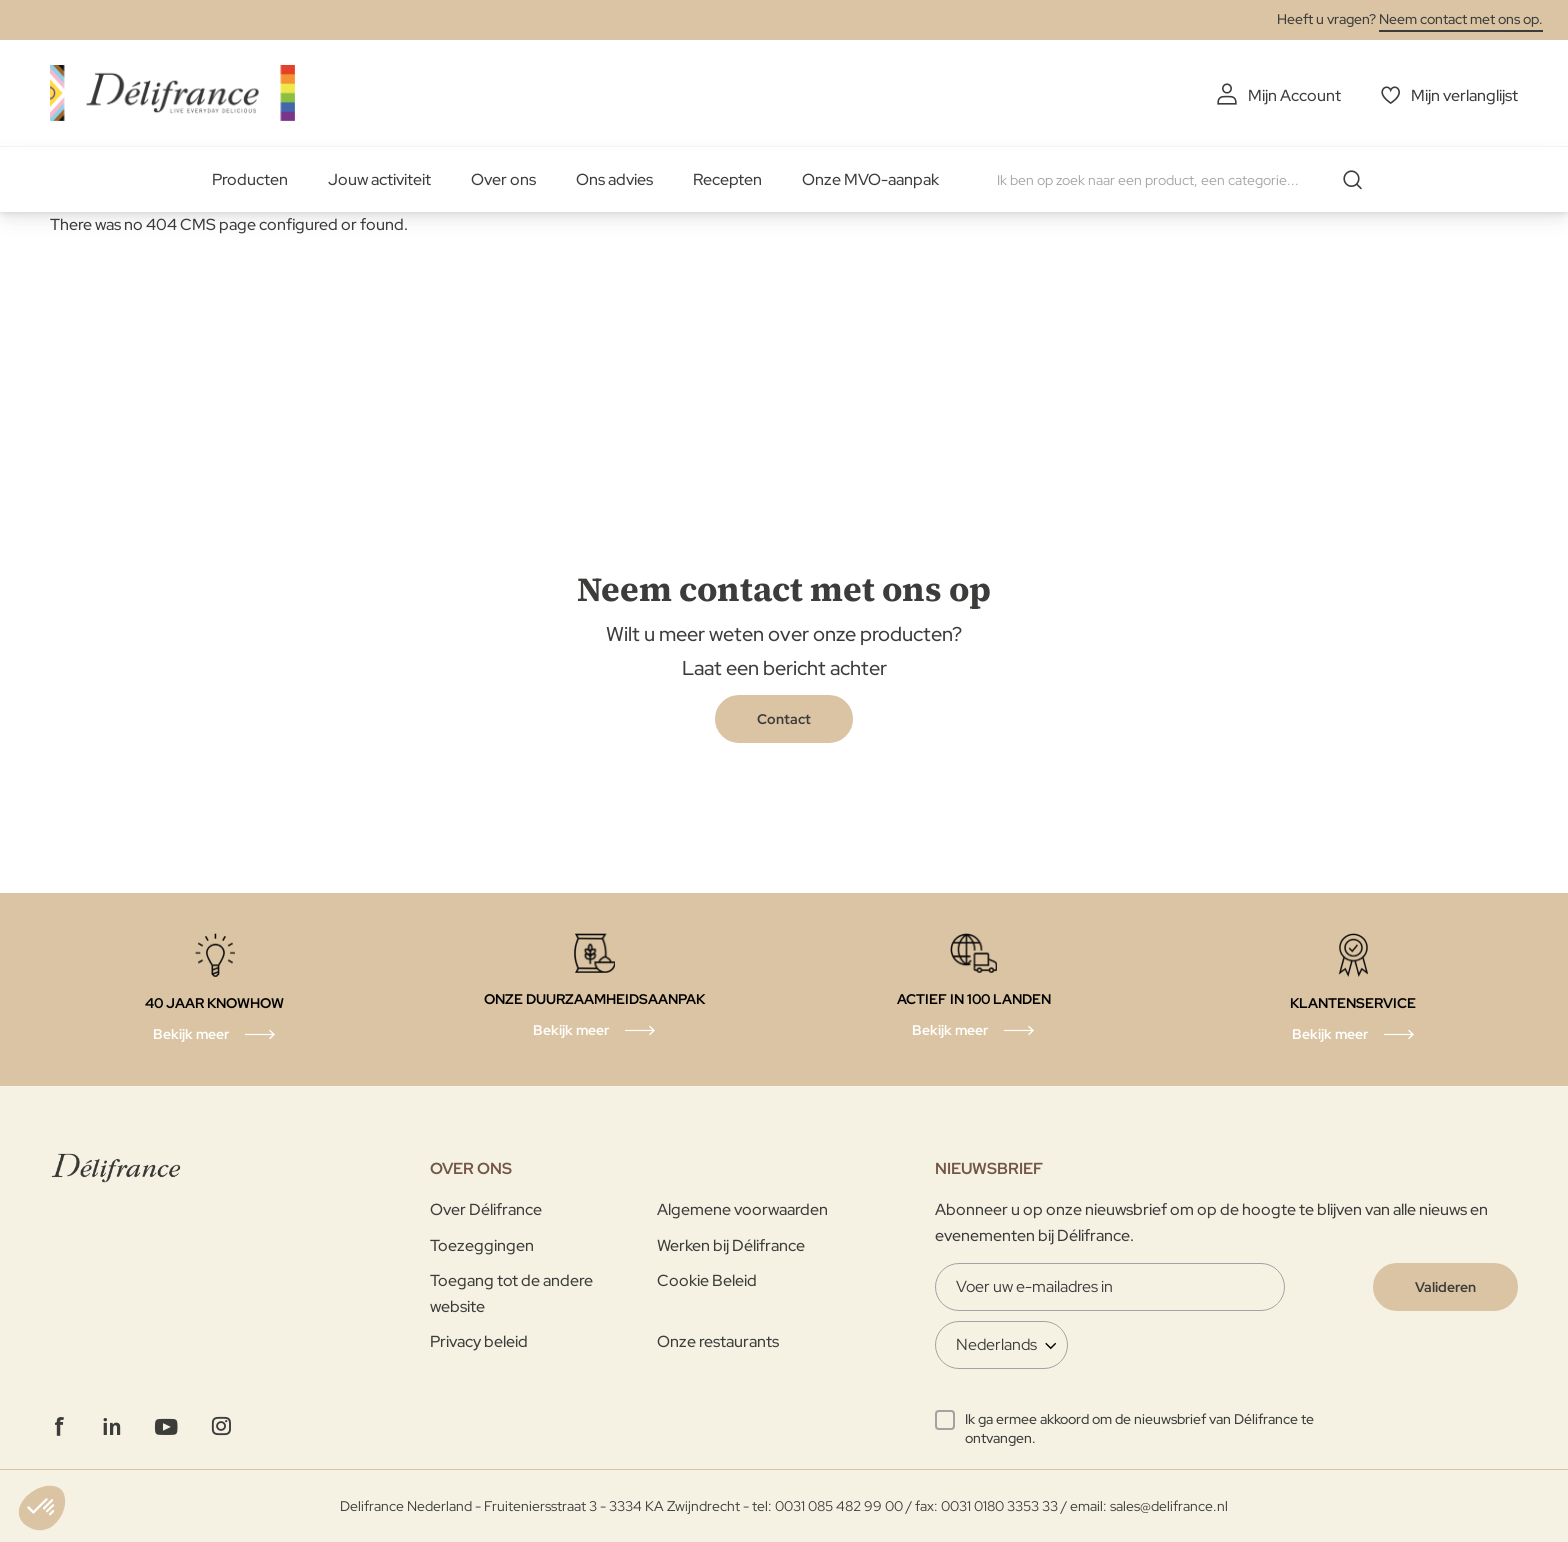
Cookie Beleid (707, 1280)
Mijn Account (1294, 95)
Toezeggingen (482, 1245)
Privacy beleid (479, 1341)
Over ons (503, 179)
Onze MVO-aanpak (870, 179)
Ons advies (614, 179)
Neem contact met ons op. (1461, 19)
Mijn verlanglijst (1464, 95)
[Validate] (1445, 1287)
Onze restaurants (718, 1341)
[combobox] (1187, 180)
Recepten (727, 179)
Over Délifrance (486, 1209)
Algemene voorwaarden (742, 1209)
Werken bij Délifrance (731, 1245)
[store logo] (172, 92)
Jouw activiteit (379, 179)
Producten (250, 179)
